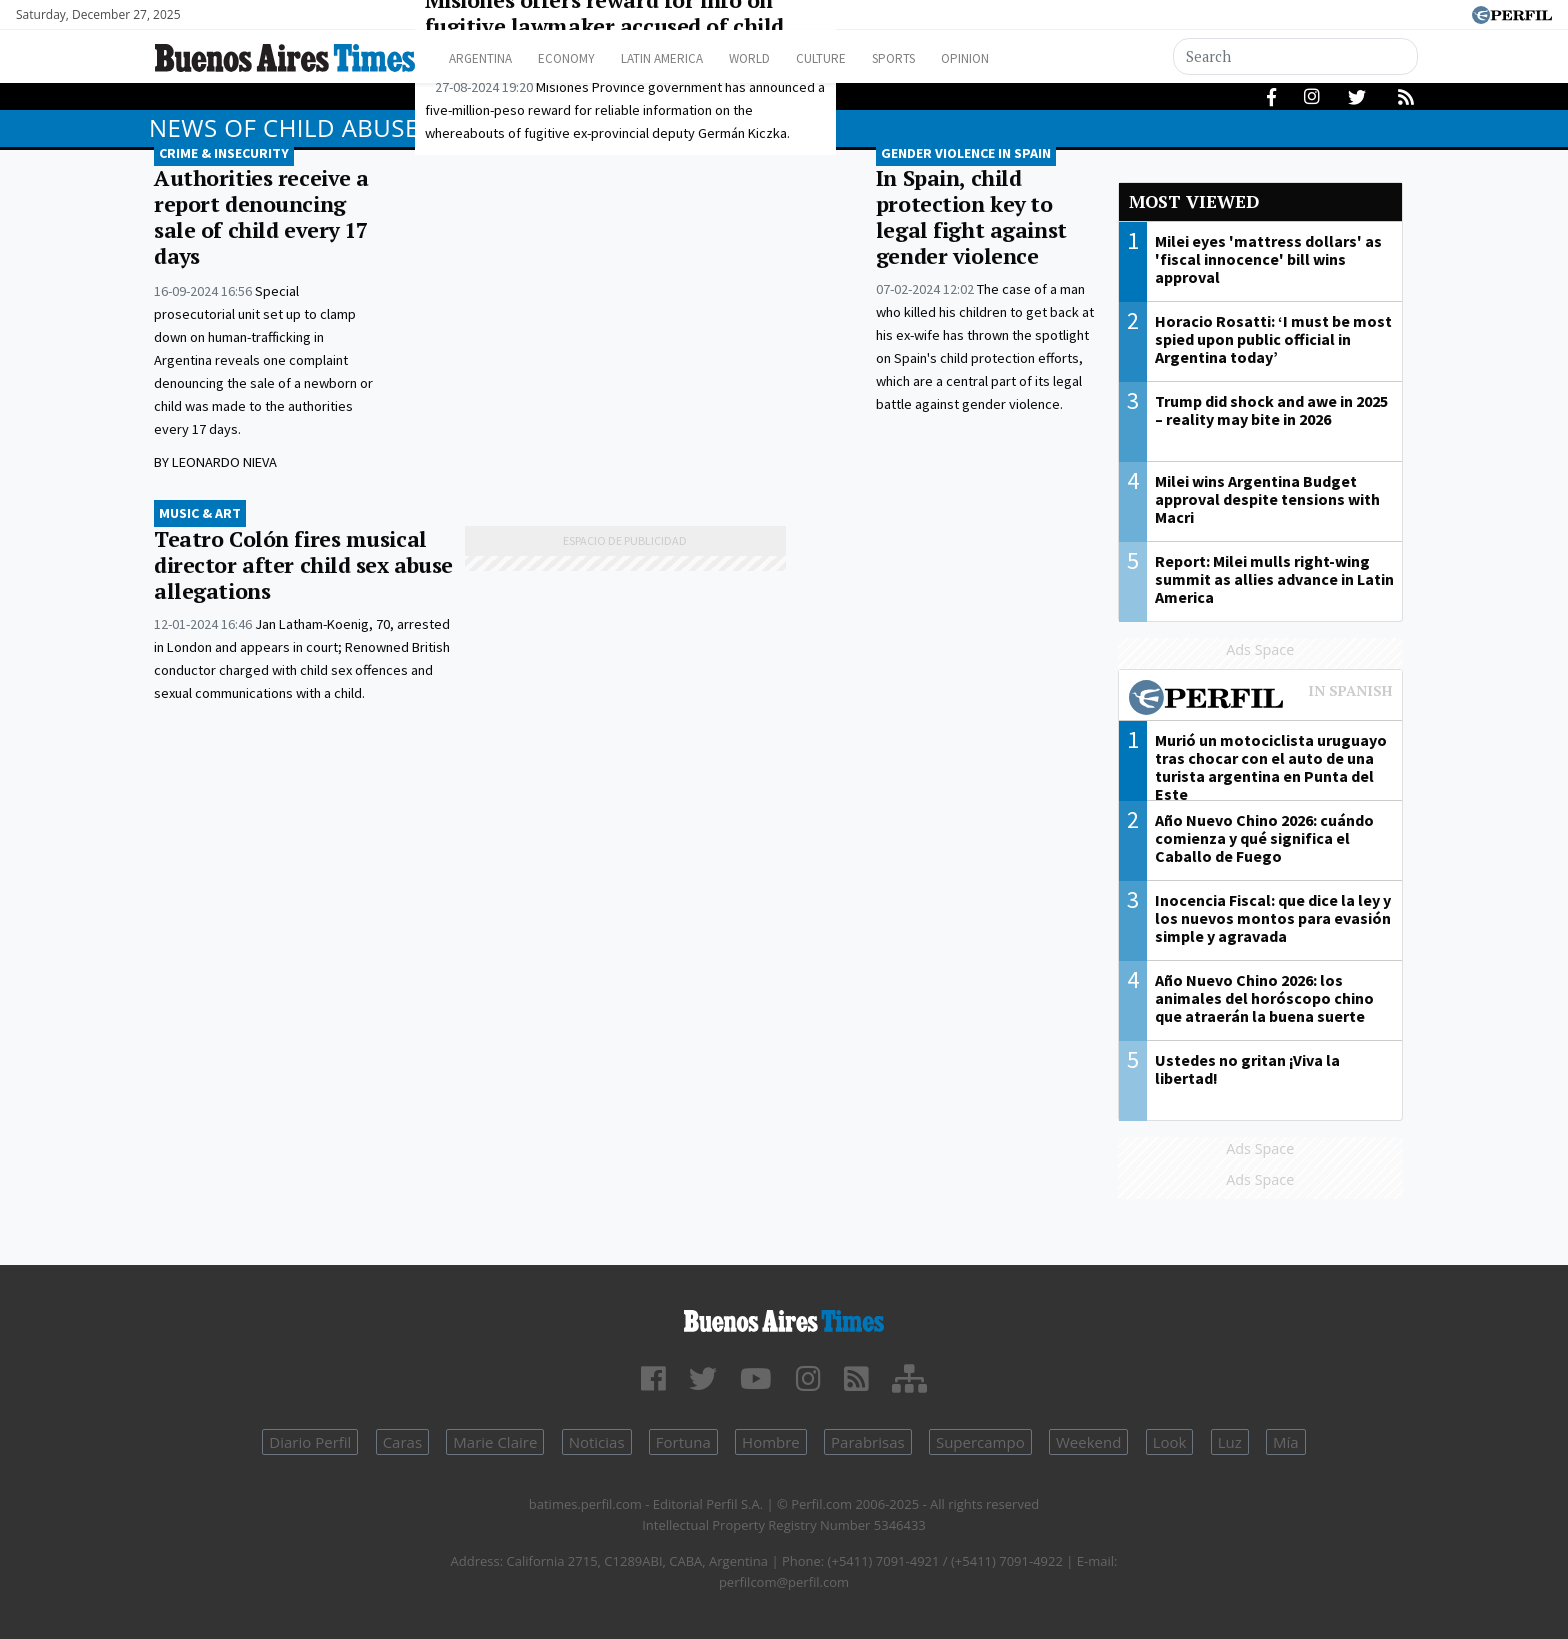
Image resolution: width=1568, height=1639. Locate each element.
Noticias (597, 1442)
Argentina (486, 58)
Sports (953, 58)
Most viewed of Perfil (1261, 700)
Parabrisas (868, 1442)
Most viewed (1194, 201)
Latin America (690, 58)
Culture (870, 58)
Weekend (1088, 1442)
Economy (582, 58)
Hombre (771, 1442)
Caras (402, 1442)
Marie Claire (495, 1442)
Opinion (1033, 58)
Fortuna (683, 1442)
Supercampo (980, 1442)
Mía (1286, 1442)
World (789, 58)
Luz (1230, 1442)
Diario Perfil (310, 1442)
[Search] (1296, 56)
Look (1170, 1442)
